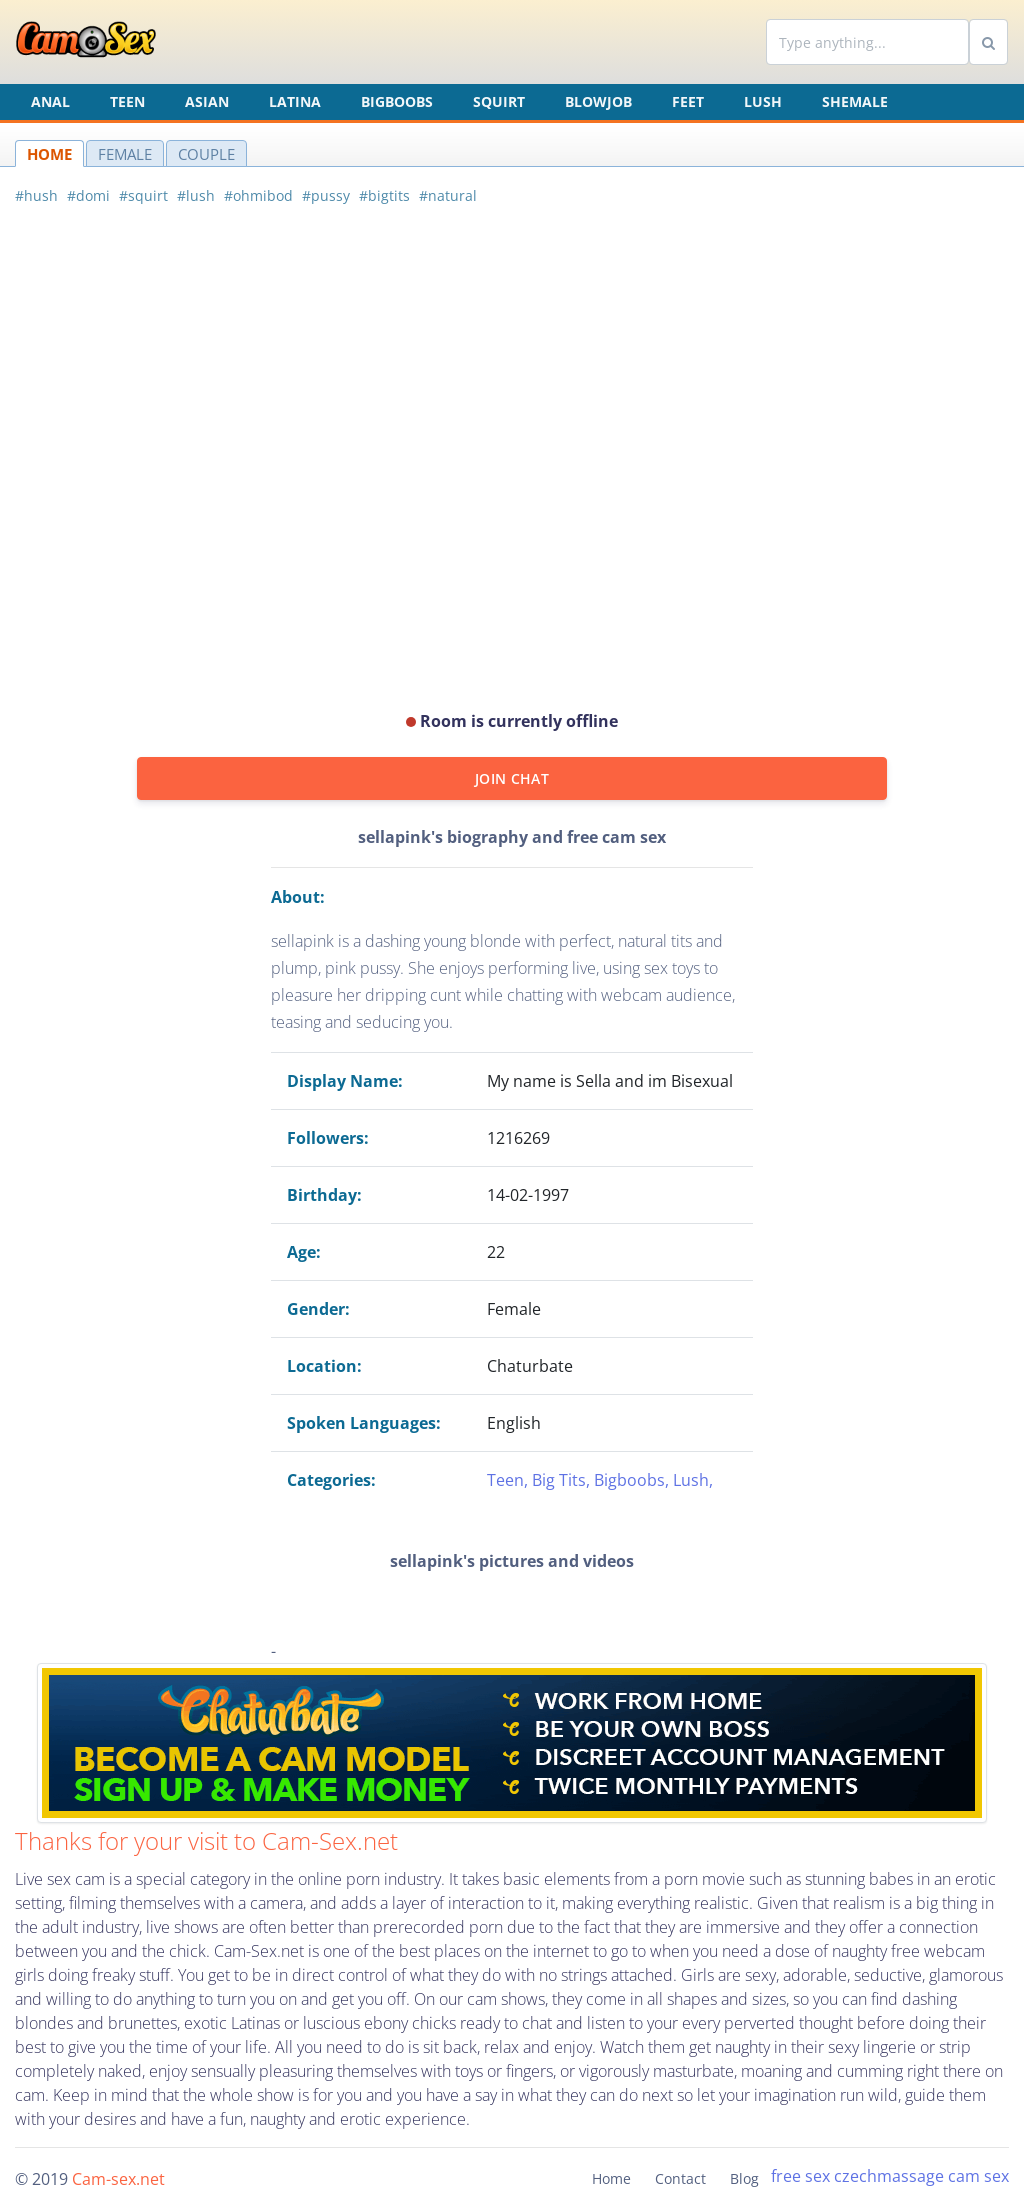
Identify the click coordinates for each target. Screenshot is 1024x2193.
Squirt (499, 101)
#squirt (143, 195)
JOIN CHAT (512, 778)
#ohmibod (258, 195)
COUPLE (206, 154)
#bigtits (384, 195)
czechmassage (889, 2176)
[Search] (867, 42)
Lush (763, 101)
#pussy (326, 195)
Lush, (693, 1480)
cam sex (978, 2176)
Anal (50, 101)
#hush (36, 195)
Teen (127, 101)
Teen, (509, 1480)
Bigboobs (397, 101)
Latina (295, 101)
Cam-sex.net (118, 2179)
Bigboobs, (633, 1480)
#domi (88, 195)
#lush (196, 195)
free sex (800, 2176)
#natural (448, 195)
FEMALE (125, 154)
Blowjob (598, 101)
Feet (688, 101)
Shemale (855, 101)
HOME (49, 154)
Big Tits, (563, 1480)
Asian (207, 101)
